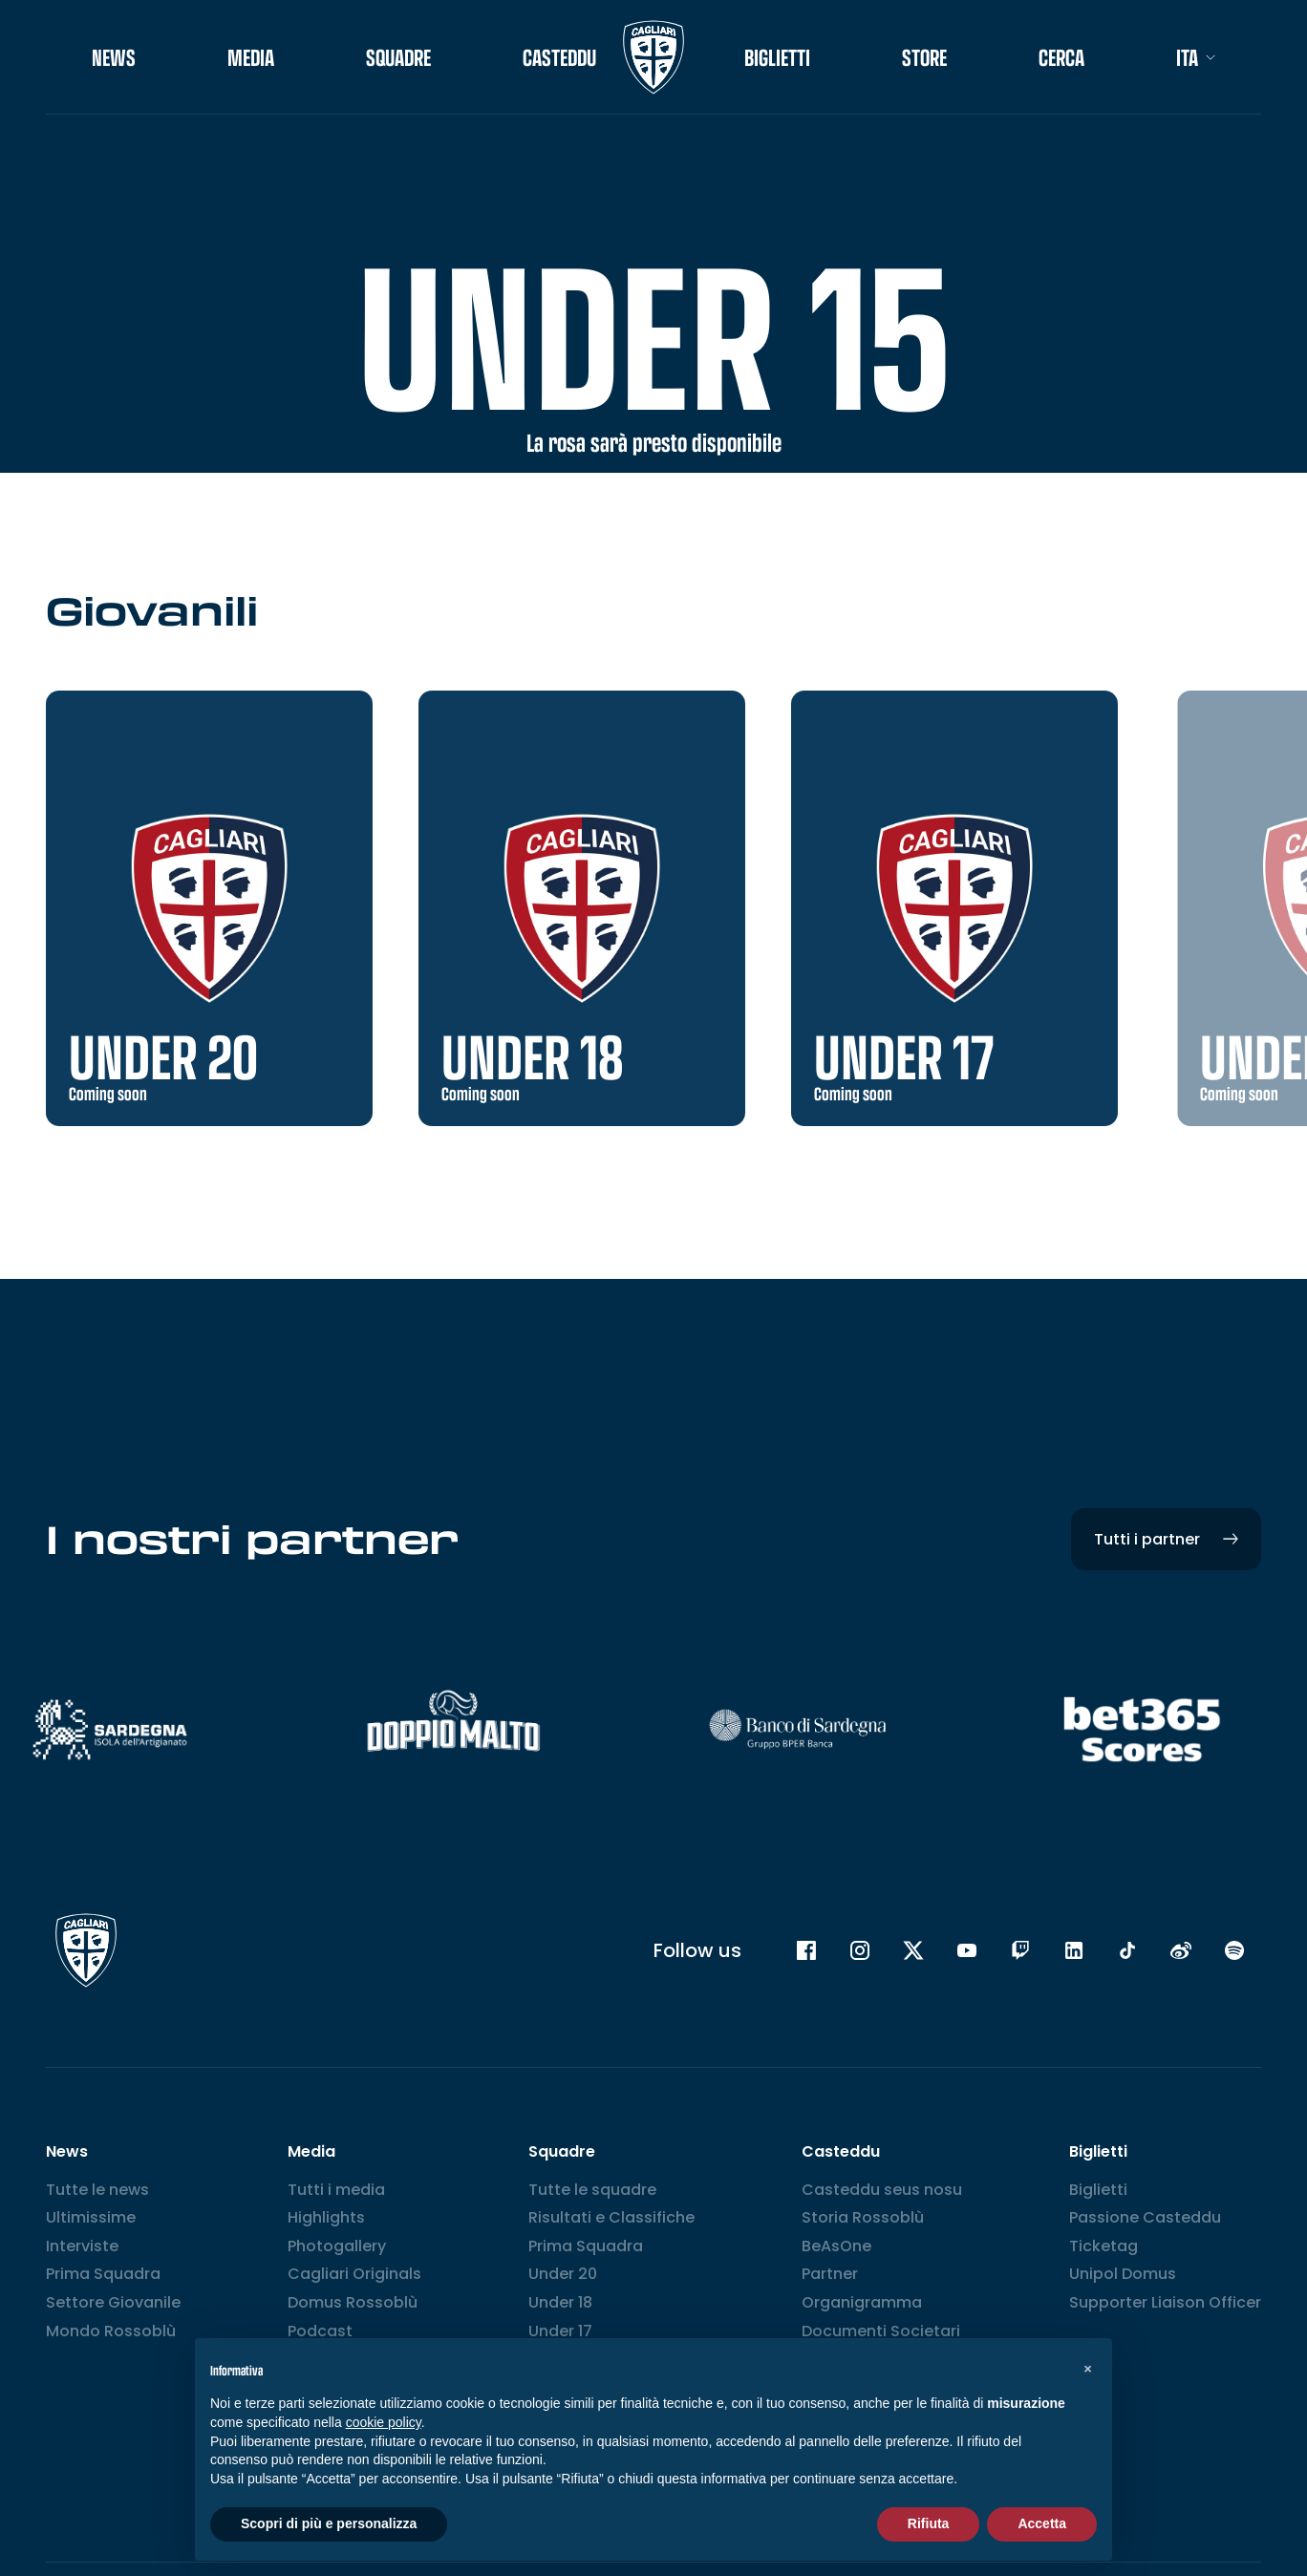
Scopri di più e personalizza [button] (329, 2523)
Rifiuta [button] (929, 2523)
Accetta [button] (1042, 2523)
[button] (1087, 2368)
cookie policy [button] (383, 2422)
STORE (924, 57)
